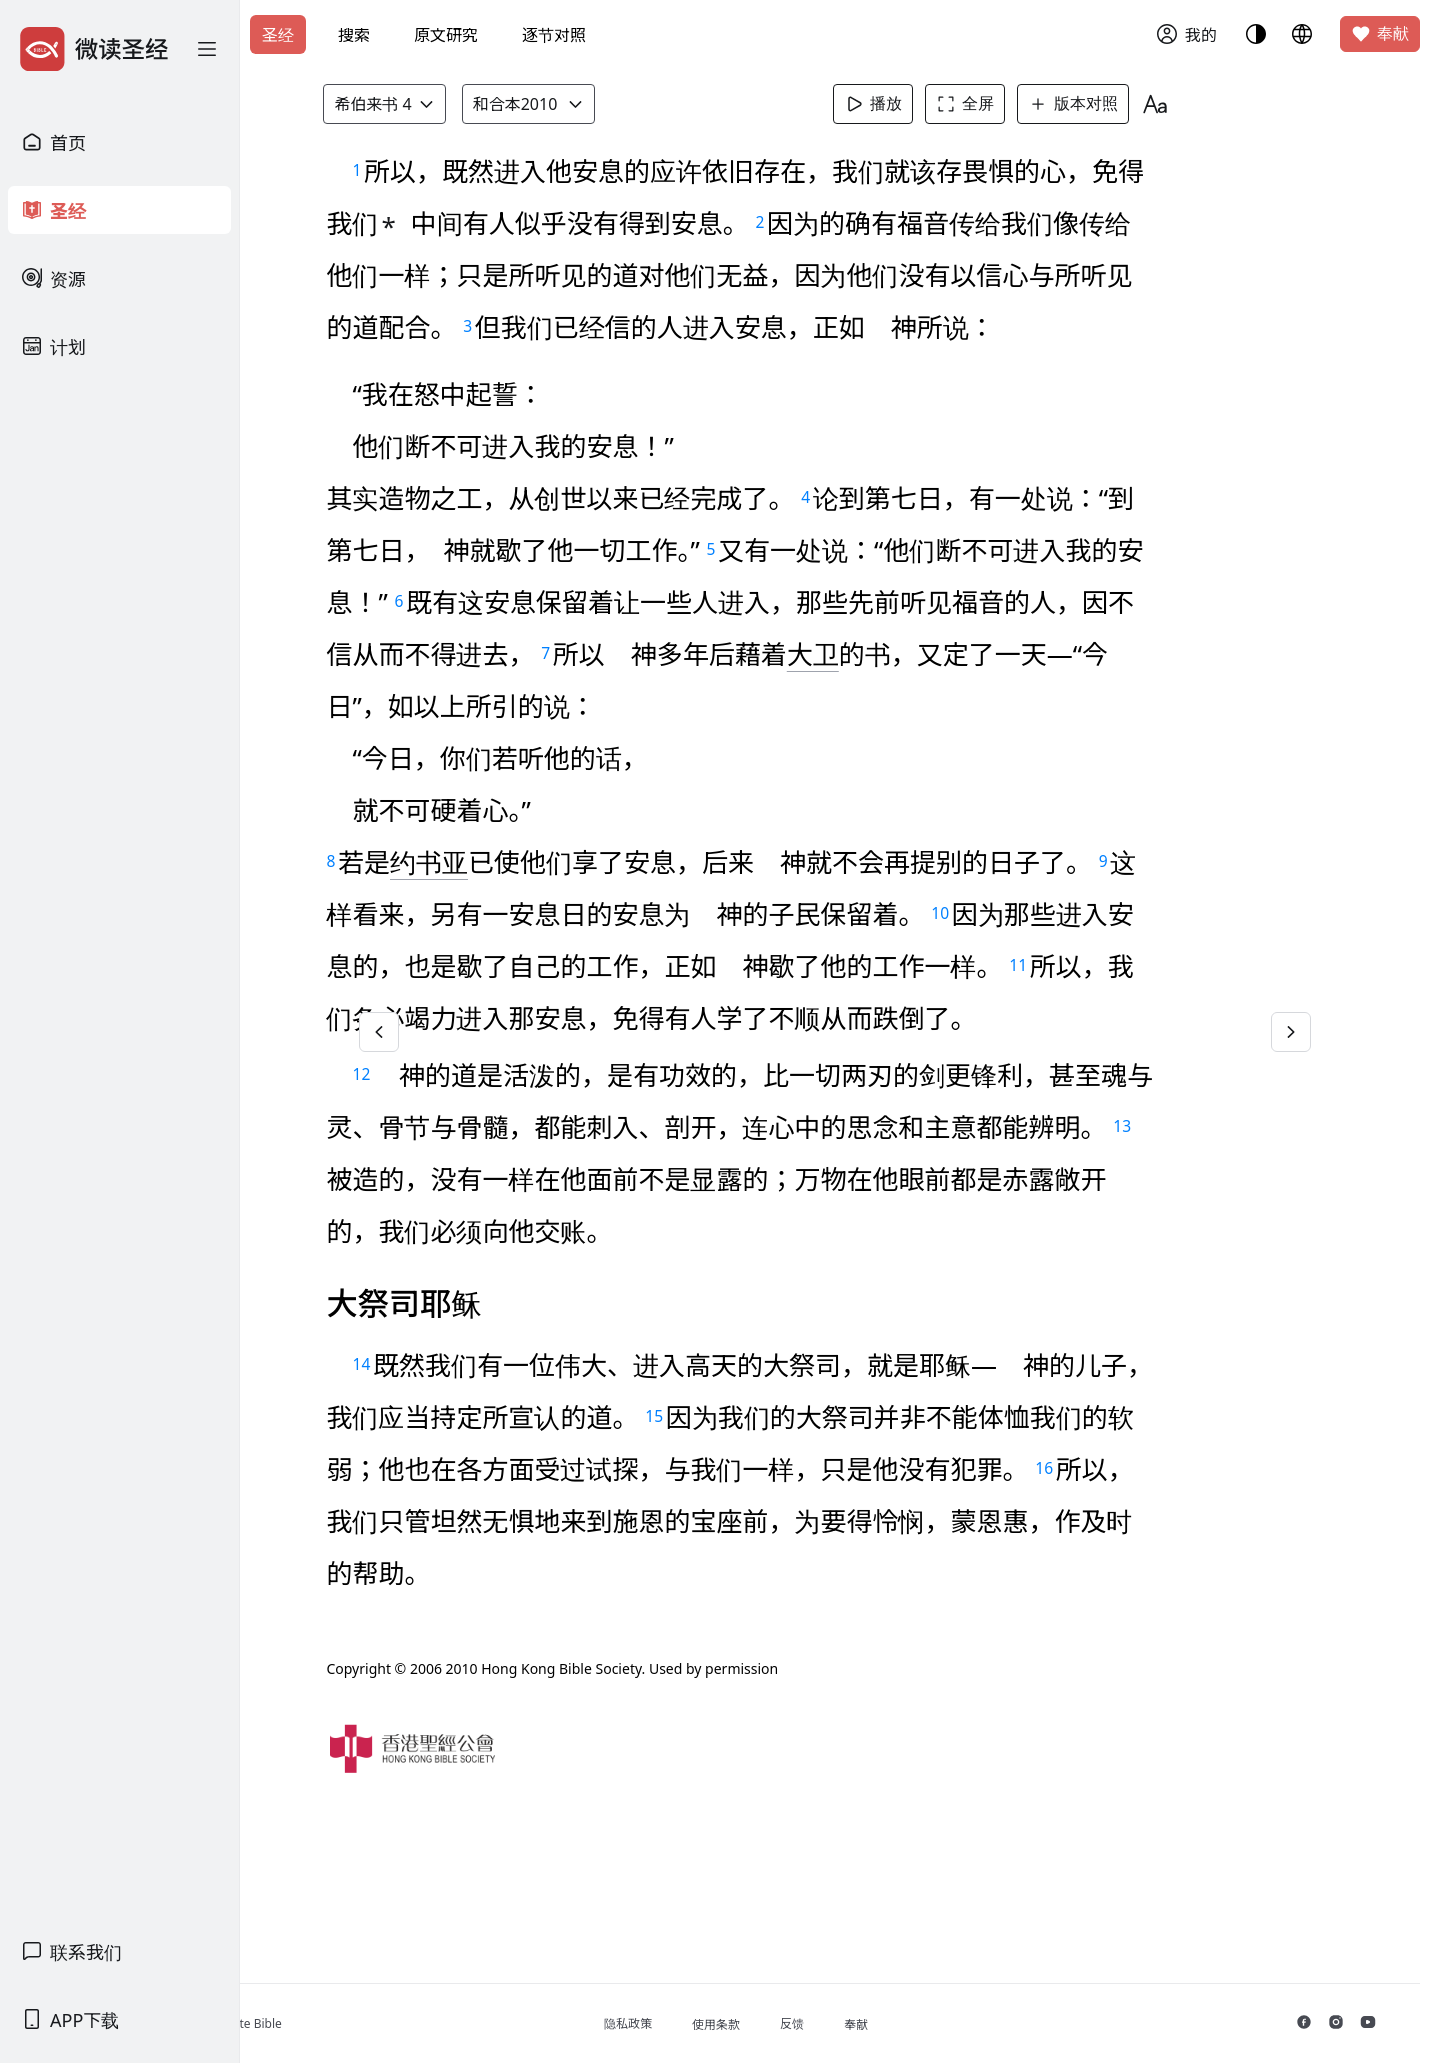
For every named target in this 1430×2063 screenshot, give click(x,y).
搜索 (354, 35)
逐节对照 (554, 35)
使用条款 (803, 2024)
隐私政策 (715, 2023)
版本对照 (1107, 104)
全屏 (999, 104)
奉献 (1380, 34)
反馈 (879, 2023)
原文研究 (446, 35)
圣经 (278, 35)
